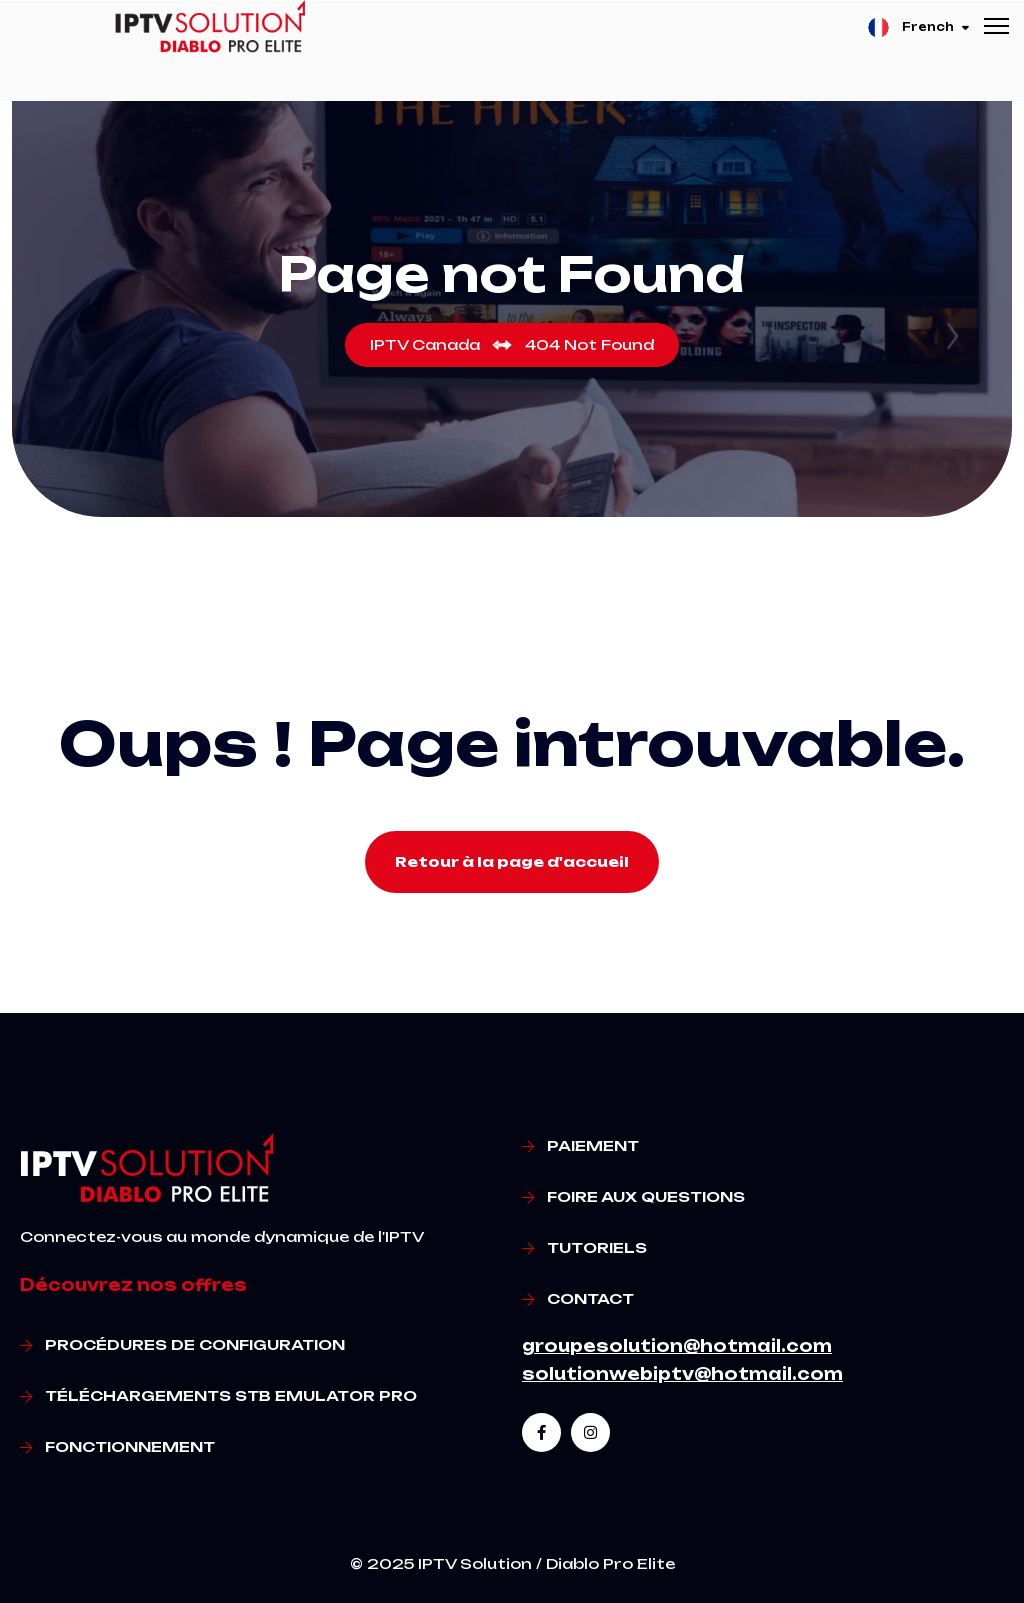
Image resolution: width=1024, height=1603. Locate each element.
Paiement (593, 1145)
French (917, 27)
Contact (590, 1298)
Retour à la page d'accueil (512, 861)
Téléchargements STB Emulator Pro (231, 1395)
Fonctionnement (130, 1446)
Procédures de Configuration (195, 1344)
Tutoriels (597, 1247)
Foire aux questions (646, 1196)
